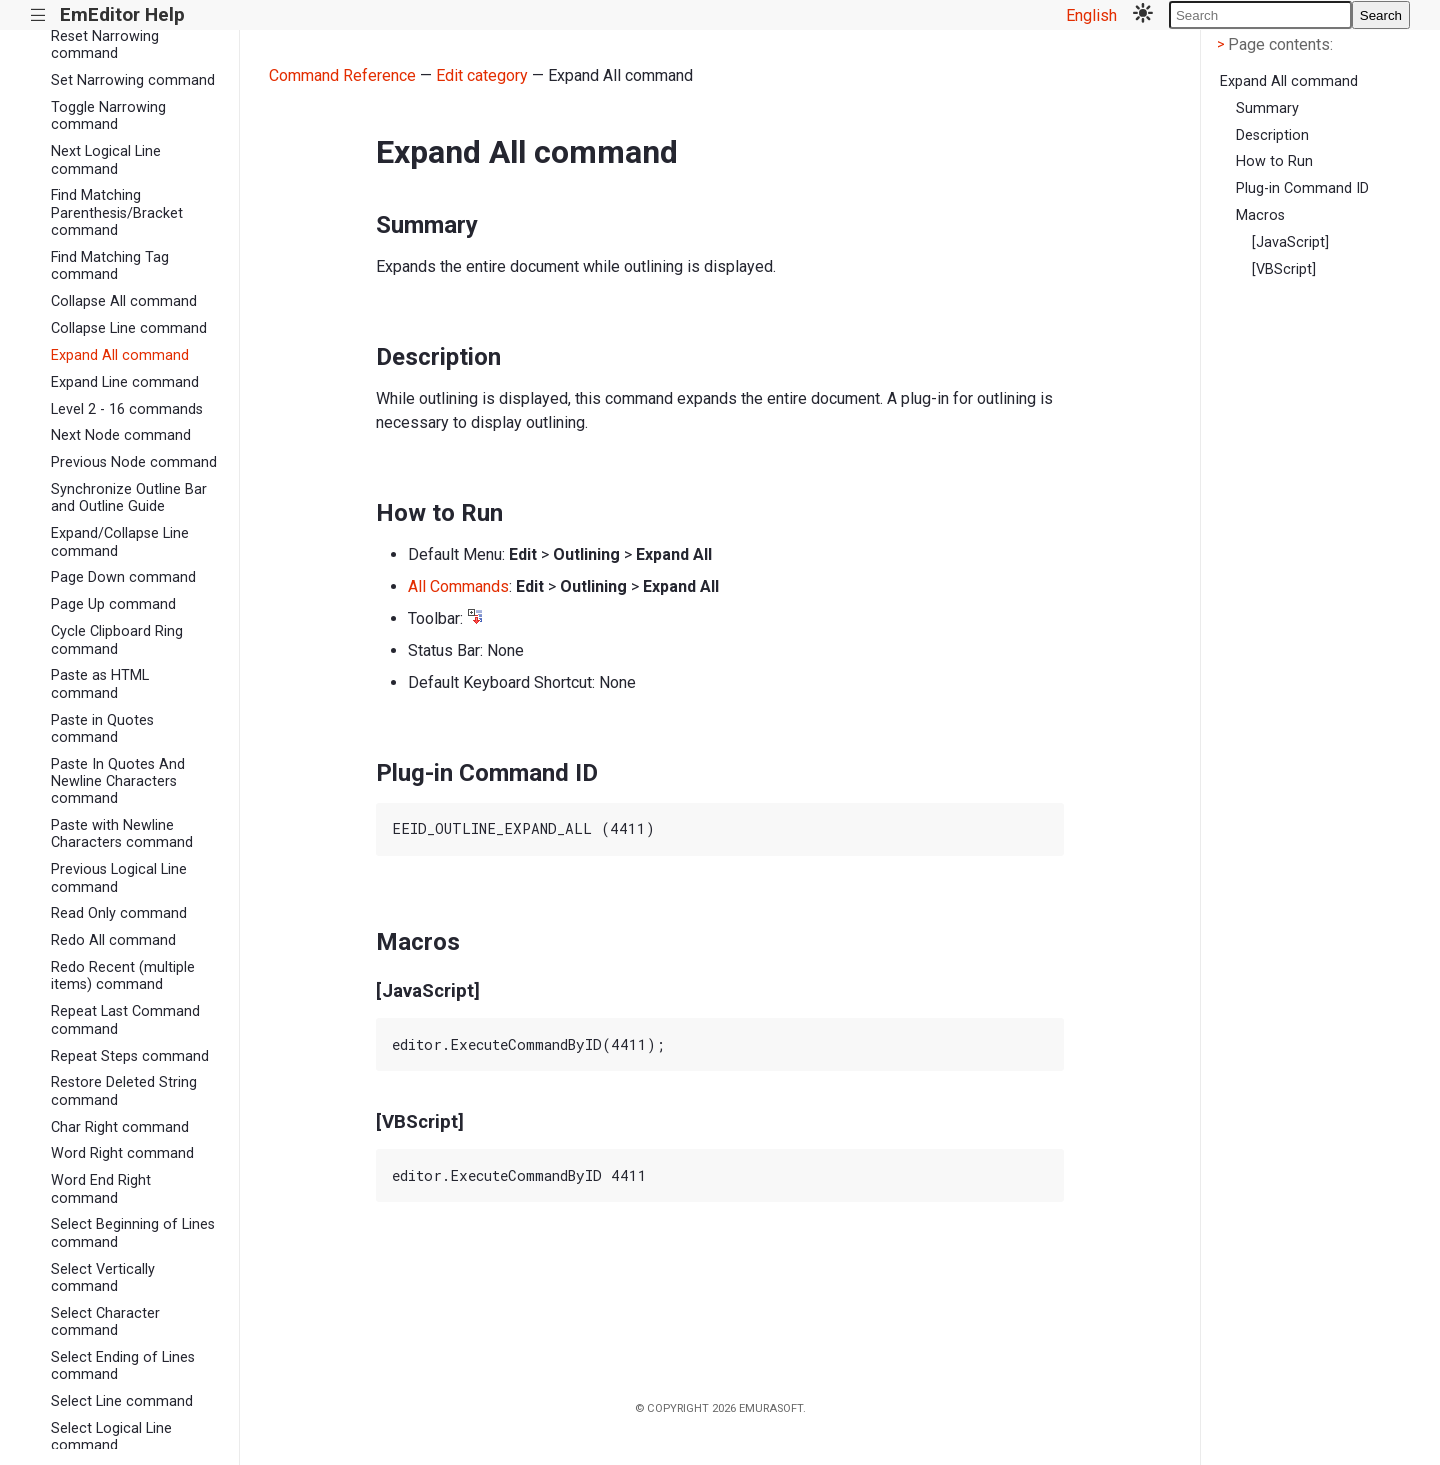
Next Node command (121, 435)
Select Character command (105, 1322)
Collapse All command (124, 301)
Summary (1267, 108)
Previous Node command (134, 462)
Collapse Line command (129, 328)
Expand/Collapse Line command (120, 542)
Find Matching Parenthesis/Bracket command (117, 213)
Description (1272, 135)
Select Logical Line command (111, 1437)
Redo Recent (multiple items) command (123, 976)
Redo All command (113, 940)
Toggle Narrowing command (108, 116)
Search (1381, 15)
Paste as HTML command (100, 684)
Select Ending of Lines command (123, 1366)
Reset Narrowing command (105, 45)
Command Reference (342, 75)
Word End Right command (101, 1189)
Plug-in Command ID (1302, 188)
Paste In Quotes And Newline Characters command (118, 782)
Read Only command (119, 913)
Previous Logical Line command (119, 878)
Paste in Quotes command (102, 729)
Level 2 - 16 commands (127, 409)
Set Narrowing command (133, 80)
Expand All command (120, 355)
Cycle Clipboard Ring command (117, 640)
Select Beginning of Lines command (133, 1233)
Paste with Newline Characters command (122, 834)
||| (38, 15)
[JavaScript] (1290, 242)
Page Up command (113, 604)
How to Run (1274, 161)
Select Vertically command (103, 1278)
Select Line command (122, 1401)
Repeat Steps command (130, 1056)
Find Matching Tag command (110, 266)
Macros (1260, 215)
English (1091, 15)
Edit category (482, 75)
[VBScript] (1284, 269)
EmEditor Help (122, 14)
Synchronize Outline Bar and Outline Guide (129, 498)
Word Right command (122, 1153)
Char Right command (120, 1127)
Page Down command (123, 577)
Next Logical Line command (106, 160)
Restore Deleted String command (124, 1091)
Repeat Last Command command (125, 1020)
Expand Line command (125, 382)
